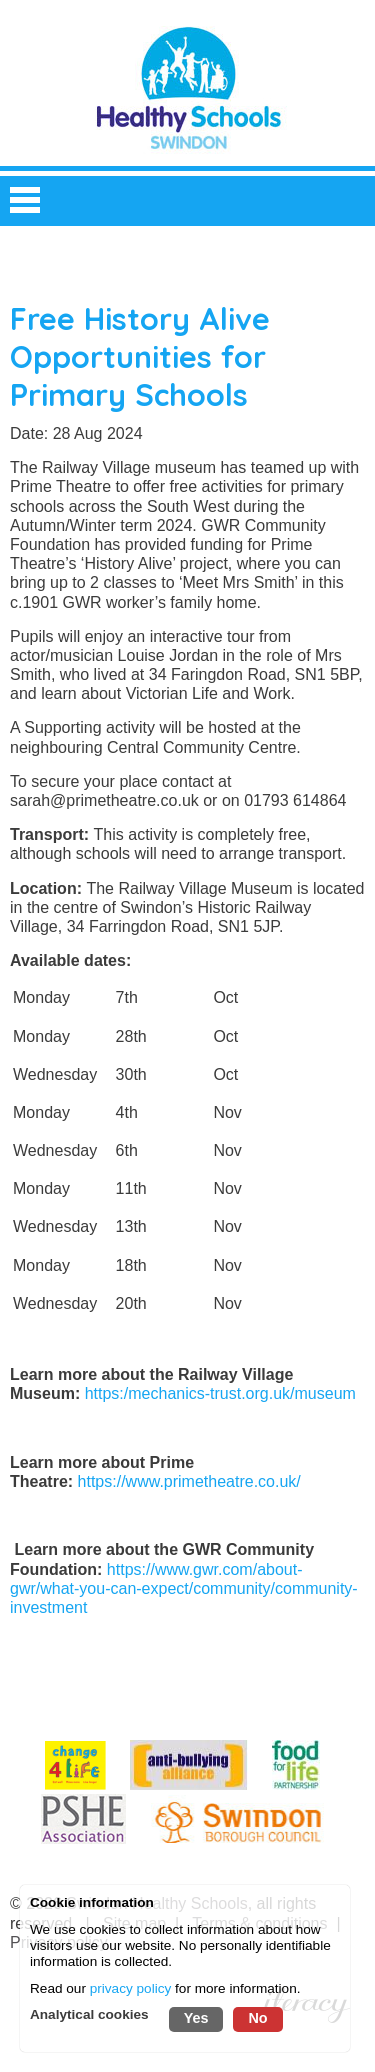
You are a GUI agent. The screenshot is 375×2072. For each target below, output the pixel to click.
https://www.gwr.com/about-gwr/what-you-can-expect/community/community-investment (184, 1588)
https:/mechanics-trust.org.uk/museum (220, 1393)
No (257, 2018)
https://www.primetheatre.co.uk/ (189, 1481)
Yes (196, 2018)
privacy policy (131, 1988)
